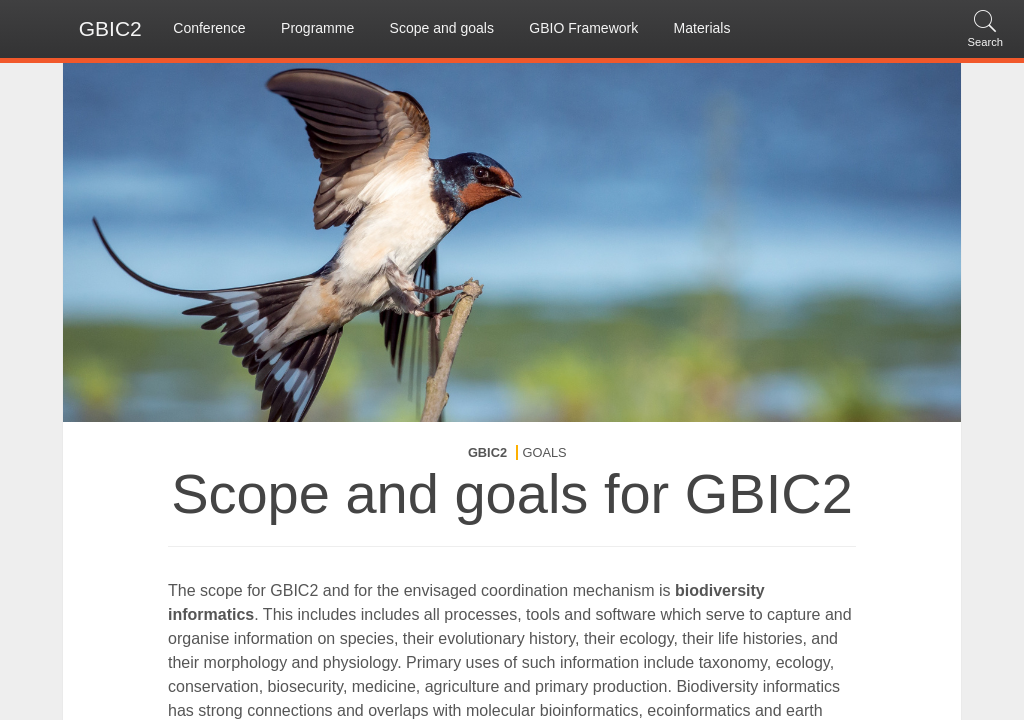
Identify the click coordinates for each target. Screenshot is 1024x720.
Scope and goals (442, 28)
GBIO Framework (583, 28)
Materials (702, 28)
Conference (209, 28)
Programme (317, 28)
